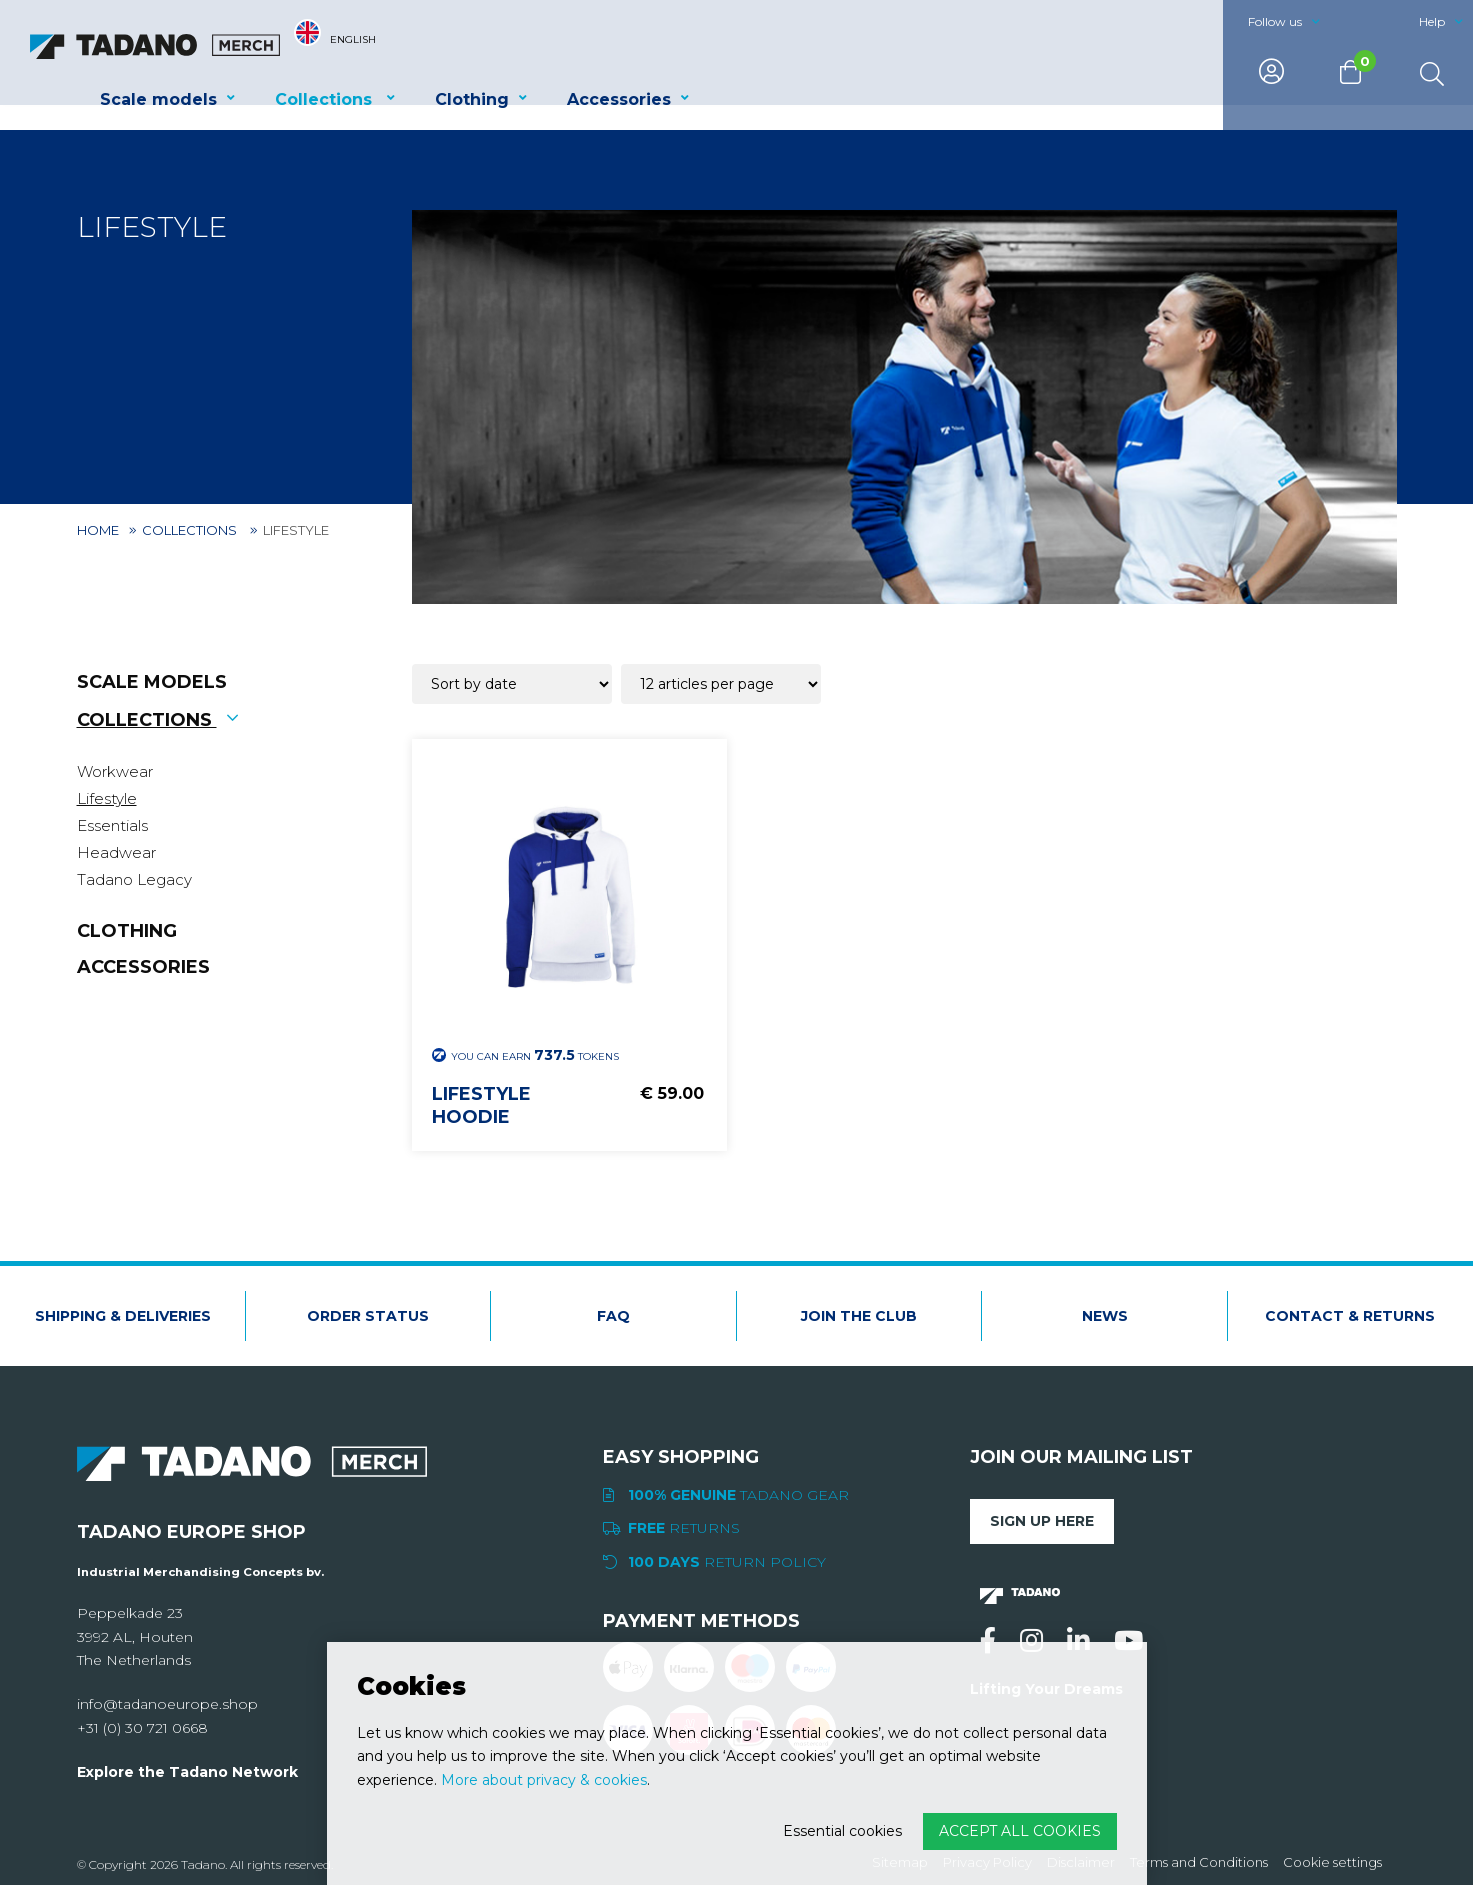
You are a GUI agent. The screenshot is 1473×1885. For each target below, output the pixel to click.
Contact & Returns (1350, 1316)
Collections (326, 99)
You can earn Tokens (525, 1055)
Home (98, 530)
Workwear (115, 771)
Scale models (158, 99)
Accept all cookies (1020, 1831)
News (1105, 1316)
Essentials (112, 825)
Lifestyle (107, 798)
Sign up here (1042, 1521)
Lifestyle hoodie (481, 1105)
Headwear (116, 852)
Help (1432, 21)
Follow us (1275, 21)
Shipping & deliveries (123, 1316)
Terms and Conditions (1199, 1862)
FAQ (613, 1316)
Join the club (859, 1316)
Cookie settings (1332, 1862)
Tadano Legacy (134, 879)
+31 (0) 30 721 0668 (142, 1728)
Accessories (619, 99)
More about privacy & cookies (544, 1780)
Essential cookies (842, 1831)
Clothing (472, 99)
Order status (368, 1316)
